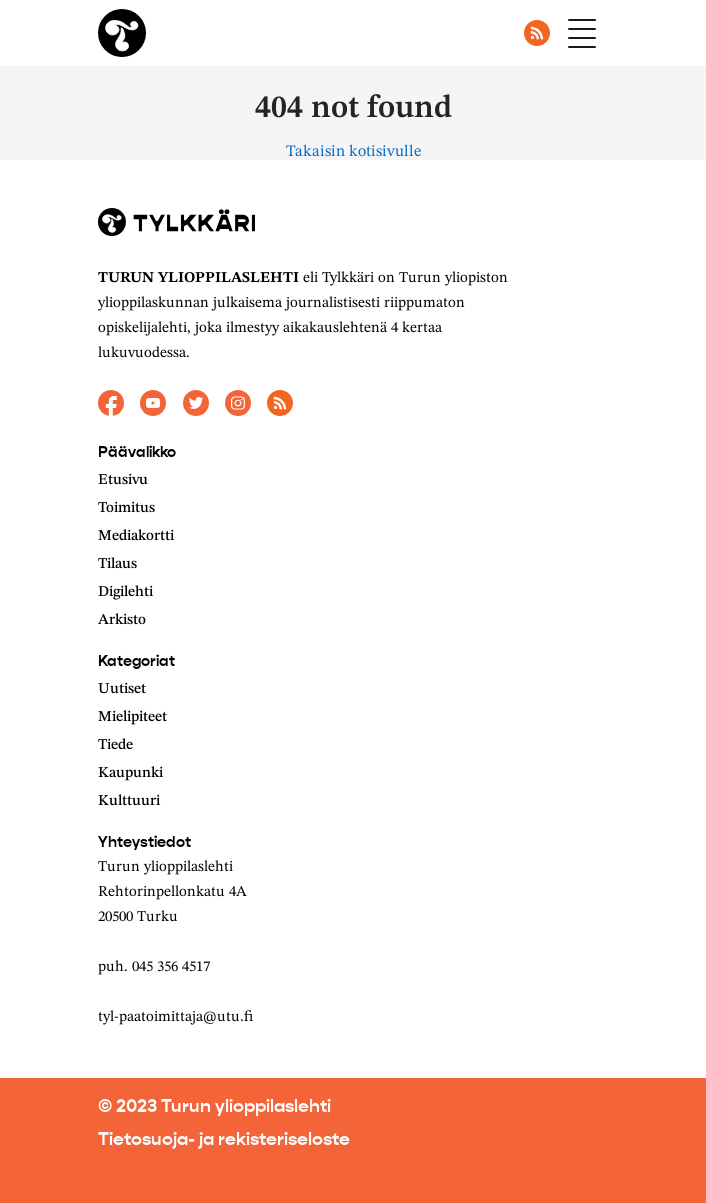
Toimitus (126, 508)
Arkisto (122, 620)
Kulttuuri (129, 801)
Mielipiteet (132, 717)
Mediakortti (136, 536)
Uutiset (122, 689)
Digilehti (125, 592)
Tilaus (117, 564)
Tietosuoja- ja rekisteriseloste (224, 1139)
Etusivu (123, 480)
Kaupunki (130, 773)
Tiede (115, 745)
